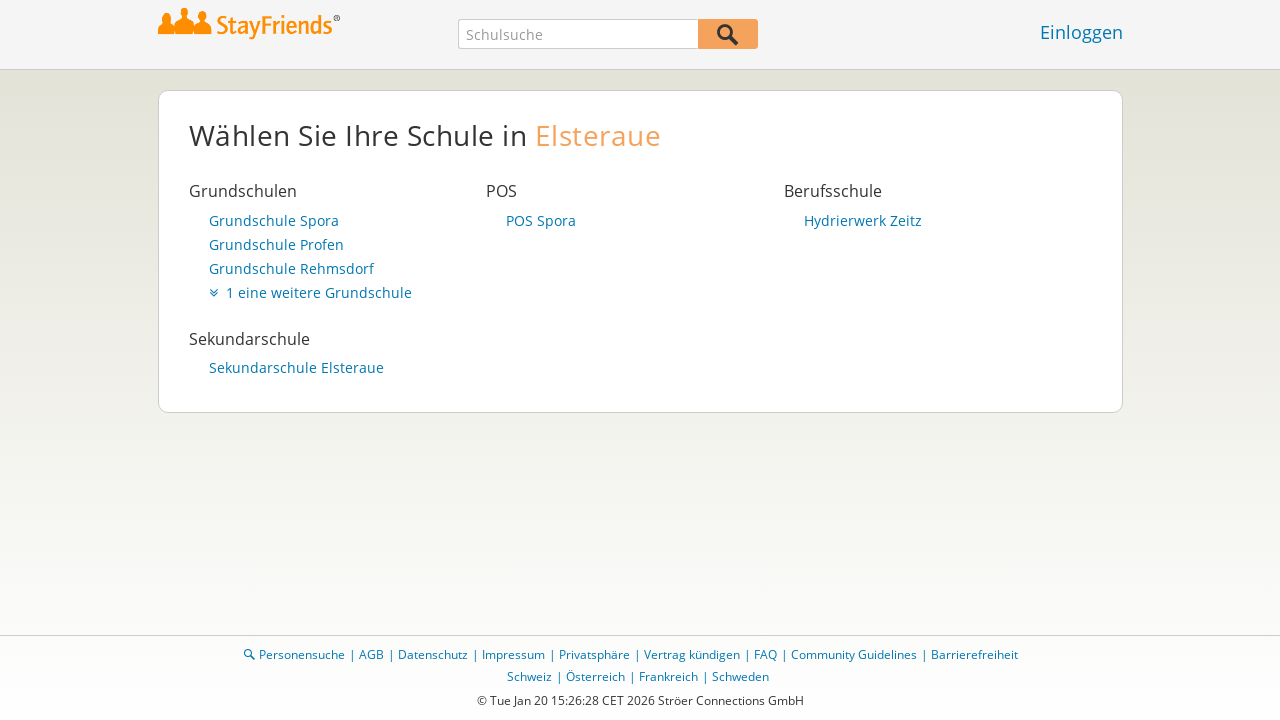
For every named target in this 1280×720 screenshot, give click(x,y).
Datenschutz (433, 654)
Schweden (740, 676)
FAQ (765, 654)
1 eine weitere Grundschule (310, 293)
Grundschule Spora (274, 221)
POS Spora (541, 221)
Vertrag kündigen (692, 654)
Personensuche (302, 654)
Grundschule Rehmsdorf (291, 269)
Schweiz (529, 676)
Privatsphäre (594, 654)
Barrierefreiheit (974, 654)
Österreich (595, 676)
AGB (371, 654)
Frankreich (668, 676)
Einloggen (1081, 32)
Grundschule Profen (276, 245)
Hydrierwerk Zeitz (863, 221)
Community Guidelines (854, 654)
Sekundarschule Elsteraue (296, 368)
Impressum (513, 654)
